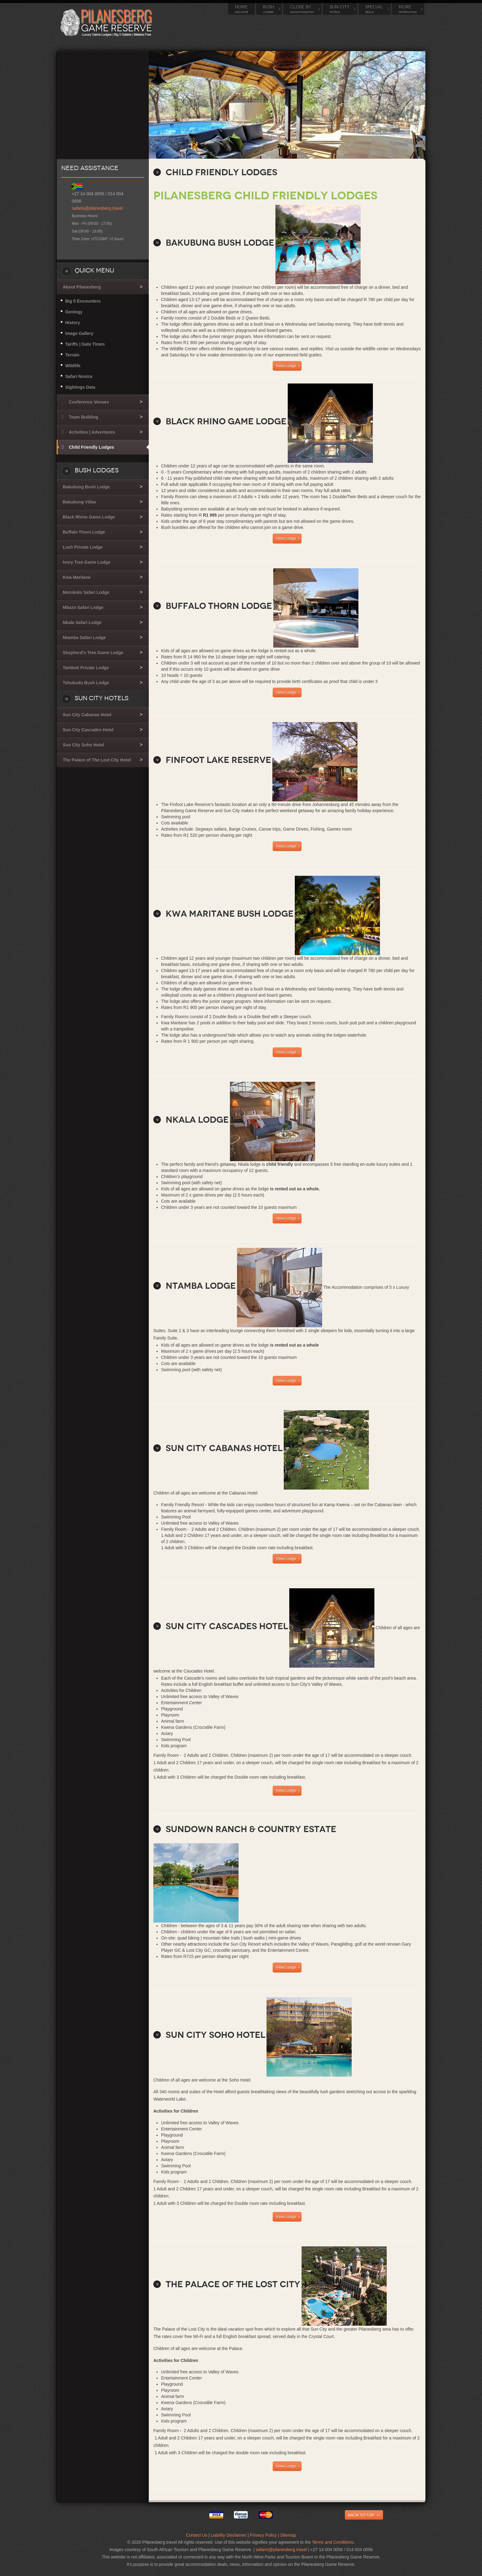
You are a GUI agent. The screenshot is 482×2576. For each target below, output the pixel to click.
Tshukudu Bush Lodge (86, 682)
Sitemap (288, 2535)
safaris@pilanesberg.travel (97, 208)
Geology (73, 311)
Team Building (83, 417)
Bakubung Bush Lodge (86, 486)
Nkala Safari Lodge (82, 622)
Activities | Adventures (92, 432)
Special (374, 9)
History (72, 322)
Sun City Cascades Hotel (88, 729)
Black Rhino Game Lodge (89, 516)
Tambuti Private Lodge (86, 667)
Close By (302, 9)
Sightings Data (80, 387)
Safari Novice (79, 376)
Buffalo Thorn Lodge (84, 532)
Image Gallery (79, 333)
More (408, 9)
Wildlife (73, 365)
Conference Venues (89, 401)
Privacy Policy (263, 2535)
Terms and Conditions (333, 2542)
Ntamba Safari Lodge (84, 637)
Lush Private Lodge (83, 547)
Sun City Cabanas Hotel (87, 714)
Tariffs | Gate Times (85, 344)
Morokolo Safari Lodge (86, 592)
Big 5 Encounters (83, 301)
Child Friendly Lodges (91, 447)
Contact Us (196, 2535)
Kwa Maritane (76, 577)
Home (241, 9)
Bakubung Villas (79, 501)
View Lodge (286, 365)
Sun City (340, 9)
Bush (268, 9)
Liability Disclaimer (229, 2535)
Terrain (72, 354)
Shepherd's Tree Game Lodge (93, 652)
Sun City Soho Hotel (83, 744)
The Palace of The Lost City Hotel (97, 759)
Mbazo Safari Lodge (83, 607)
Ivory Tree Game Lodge (86, 562)
